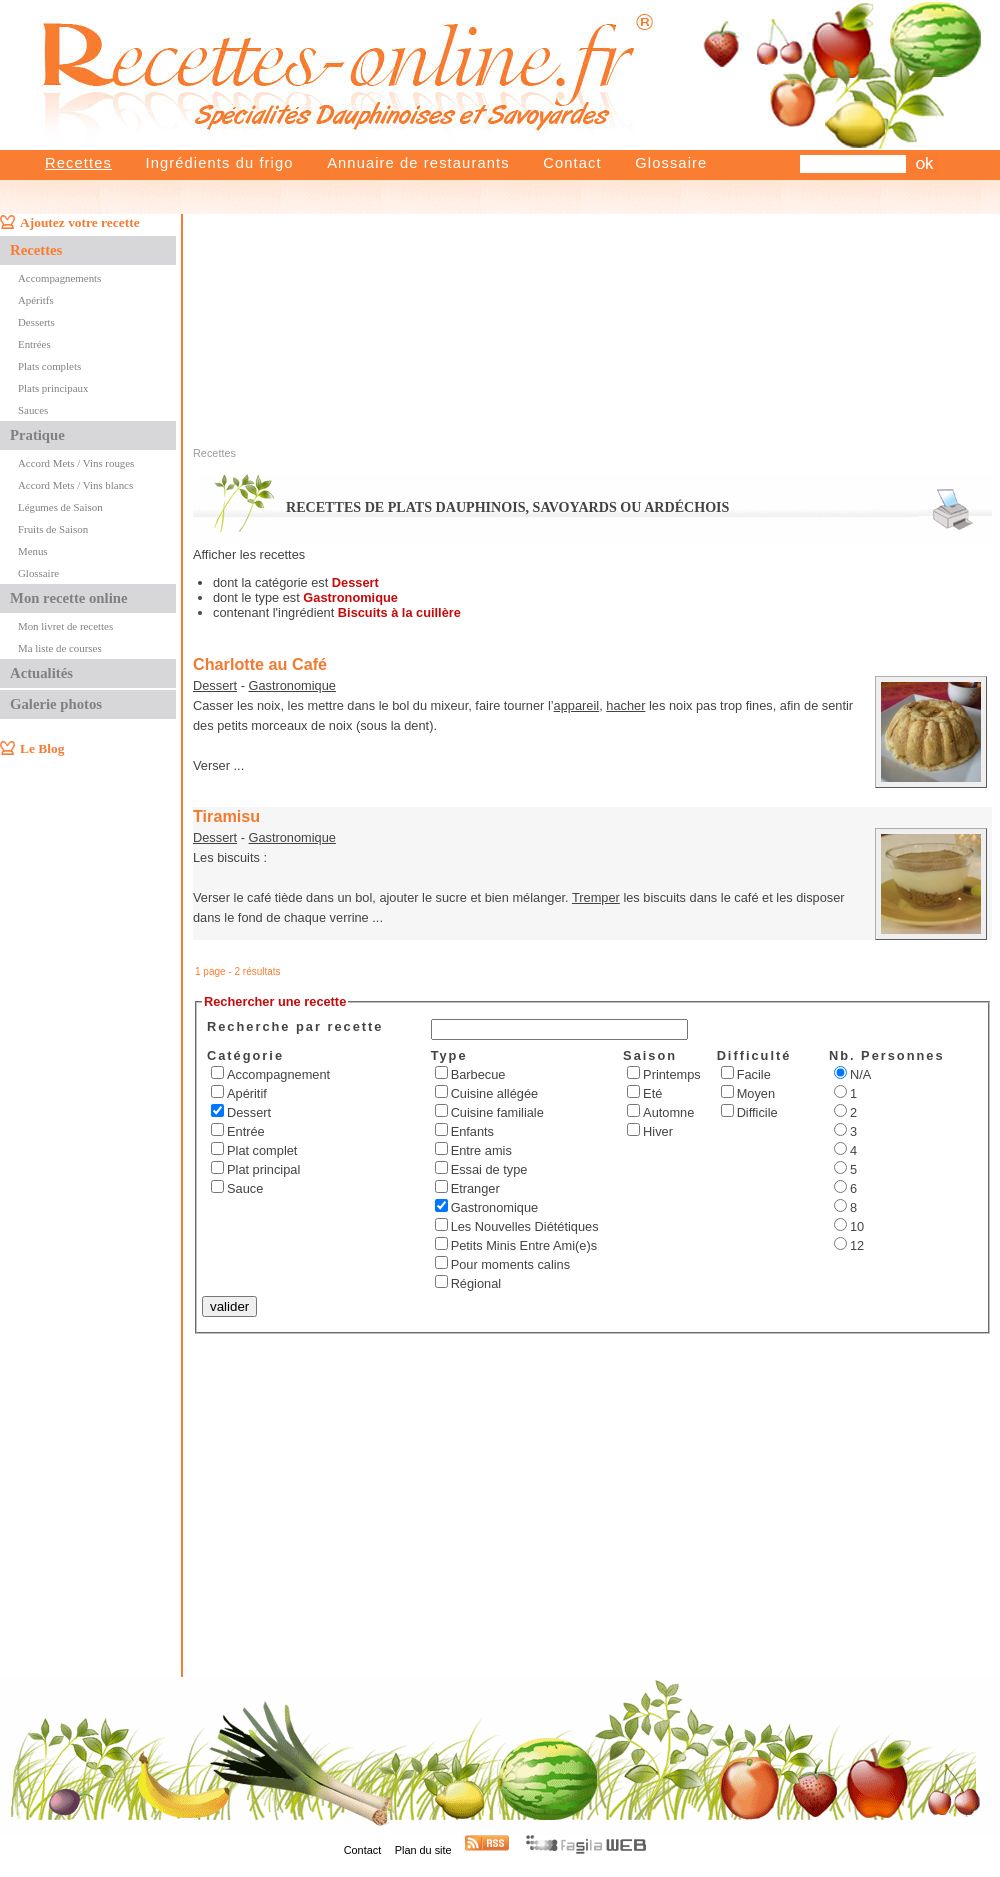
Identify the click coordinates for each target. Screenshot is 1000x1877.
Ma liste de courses (60, 648)
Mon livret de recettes (65, 626)
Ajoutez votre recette (80, 222)
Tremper (596, 897)
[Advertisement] (680, 308)
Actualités (41, 673)
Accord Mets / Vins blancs (75, 485)
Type (449, 1055)
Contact (572, 163)
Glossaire (671, 163)
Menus (33, 551)
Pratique (37, 435)
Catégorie (245, 1055)
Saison (650, 1055)
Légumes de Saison (60, 507)
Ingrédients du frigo (219, 163)
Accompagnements (59, 278)
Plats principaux (53, 388)
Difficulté (754, 1055)
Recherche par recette (295, 1026)
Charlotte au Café (260, 664)
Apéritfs (36, 300)
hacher (625, 705)
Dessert (215, 685)
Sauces (33, 410)
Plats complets (49, 366)
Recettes (78, 163)
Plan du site (423, 1850)
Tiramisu (226, 816)
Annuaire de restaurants (418, 163)
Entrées (34, 344)
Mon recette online (68, 598)
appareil (577, 705)
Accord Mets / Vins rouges (76, 463)
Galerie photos (56, 704)
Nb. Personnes (887, 1055)
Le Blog (42, 748)
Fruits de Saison (53, 529)
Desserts (36, 322)
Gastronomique (292, 685)
